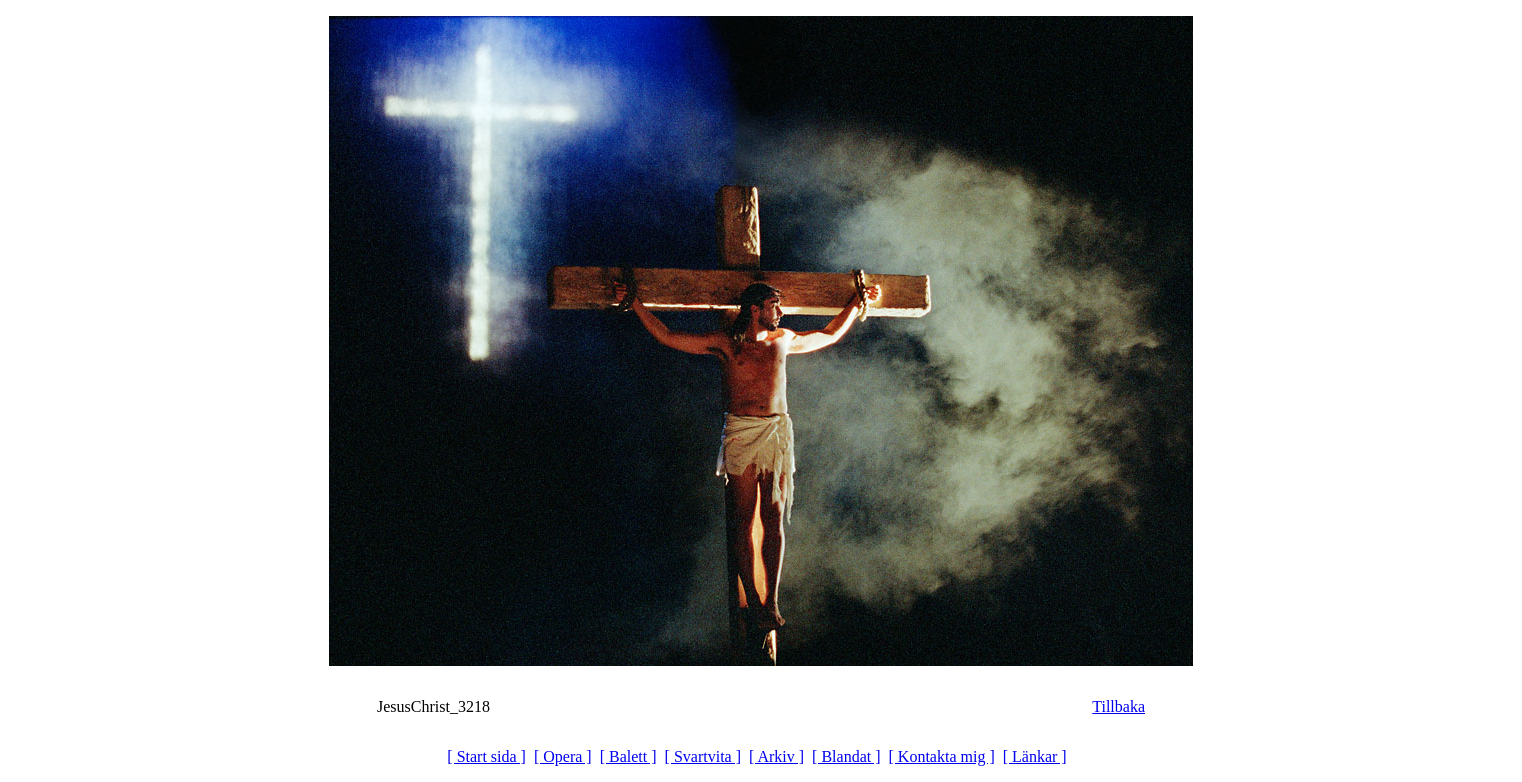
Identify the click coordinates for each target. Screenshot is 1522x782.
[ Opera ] (563, 756)
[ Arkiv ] (776, 756)
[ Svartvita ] (703, 756)
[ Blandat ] (846, 756)
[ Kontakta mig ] (942, 756)
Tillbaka (1118, 706)
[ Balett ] (628, 756)
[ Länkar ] (1035, 756)
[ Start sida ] (486, 756)
